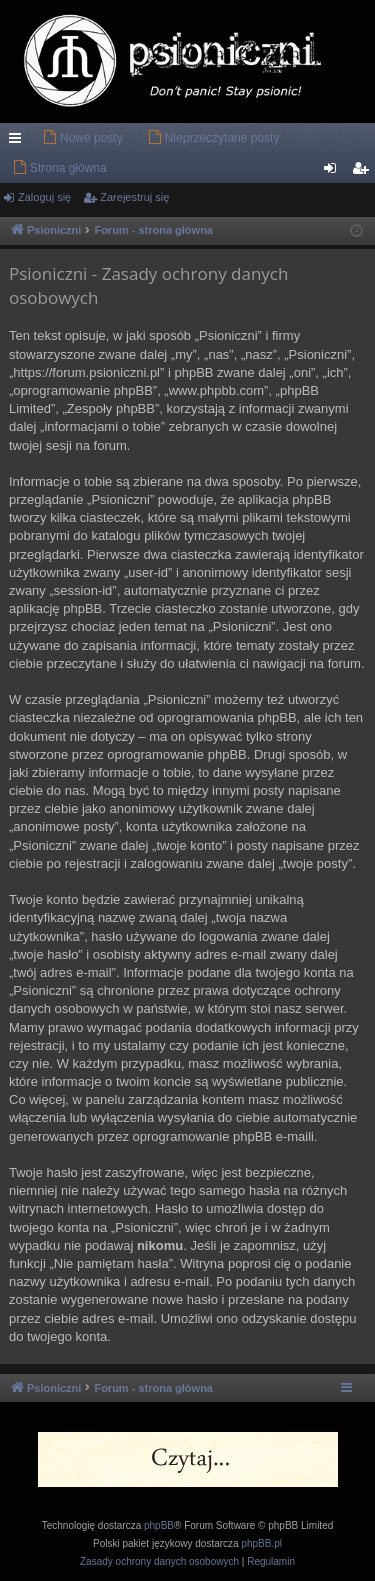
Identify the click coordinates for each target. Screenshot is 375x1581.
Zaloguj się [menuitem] (334, 172)
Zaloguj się (44, 197)
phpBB (159, 1525)
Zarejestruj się (134, 197)
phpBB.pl (261, 1543)
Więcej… (19, 142)
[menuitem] (82, 138)
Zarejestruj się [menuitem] (364, 172)
